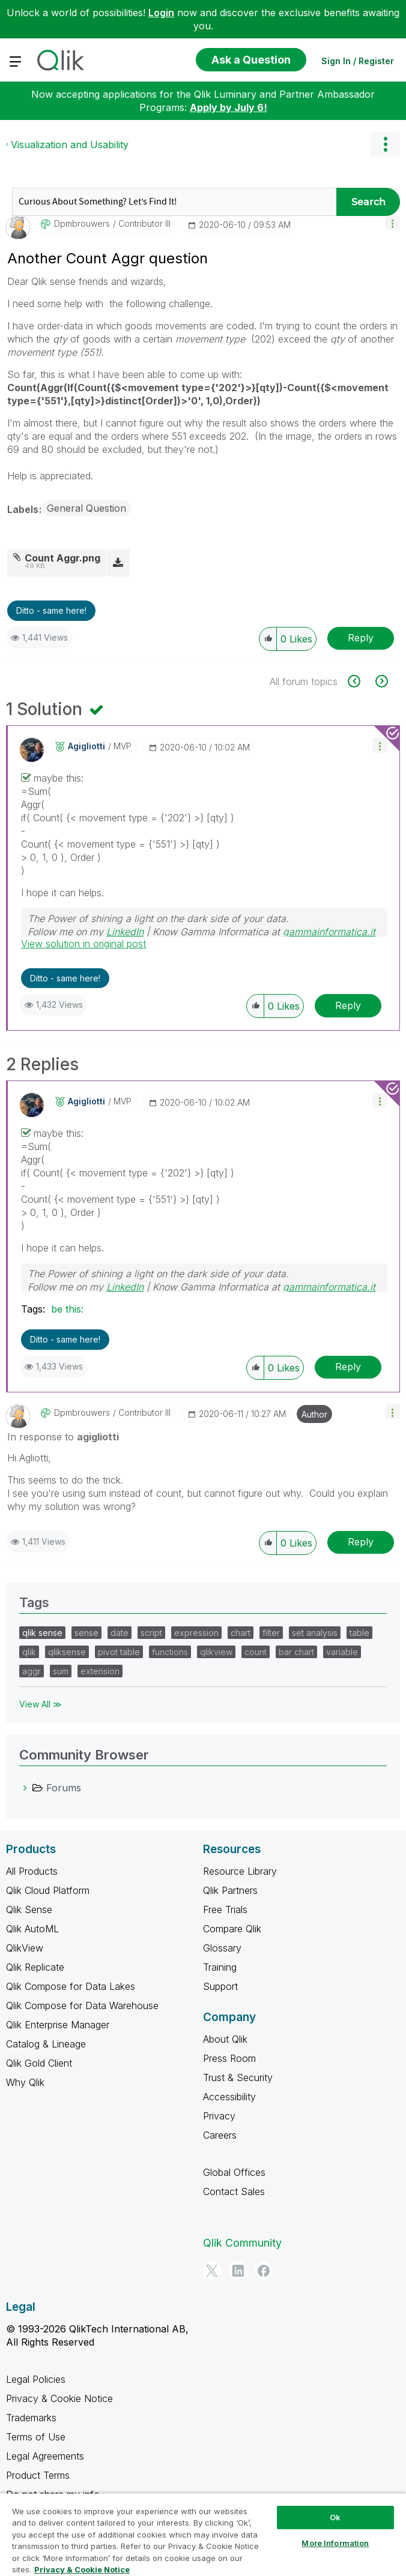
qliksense (67, 1652)
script (151, 1633)
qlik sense (42, 1633)
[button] (392, 222)
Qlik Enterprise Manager (57, 2025)
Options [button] (385, 145)
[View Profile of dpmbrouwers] (82, 223)
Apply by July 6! (228, 107)
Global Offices (234, 2172)
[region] (203, 2534)
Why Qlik (25, 2082)
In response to (63, 1437)
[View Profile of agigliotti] (86, 746)
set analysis (315, 1633)
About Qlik (225, 2039)
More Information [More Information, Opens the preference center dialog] (335, 2543)
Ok (335, 2517)
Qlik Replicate (35, 1967)
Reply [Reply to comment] (348, 1005)
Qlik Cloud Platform (47, 1890)
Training (220, 1967)
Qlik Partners (230, 1890)
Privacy (219, 2116)
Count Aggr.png (62, 558)
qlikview (216, 1652)
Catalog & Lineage (46, 2044)
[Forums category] (25, 1788)
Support (220, 1986)
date (120, 1633)
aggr (31, 1671)
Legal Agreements (45, 2456)
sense (86, 1633)
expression (196, 1633)
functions (170, 1652)
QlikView (24, 1948)
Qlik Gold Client (39, 2063)
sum (60, 1671)
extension (100, 1671)
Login (161, 13)
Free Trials (225, 1910)
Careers (220, 2135)
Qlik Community (242, 2242)
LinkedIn (125, 932)
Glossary (222, 1948)
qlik (29, 1652)
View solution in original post (83, 944)
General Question (86, 508)
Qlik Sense (29, 1910)
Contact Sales (234, 2191)
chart (240, 1633)
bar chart (296, 1652)
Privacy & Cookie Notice (59, 2398)
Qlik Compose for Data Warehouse (82, 2005)
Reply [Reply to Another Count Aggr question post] (361, 638)
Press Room (229, 2058)
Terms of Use (35, 2437)
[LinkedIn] (238, 2271)
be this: (67, 1309)
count (255, 1652)
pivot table (119, 1652)
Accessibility (229, 2097)
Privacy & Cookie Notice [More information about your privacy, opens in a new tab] (82, 2569)
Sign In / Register (357, 61)
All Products (32, 1871)
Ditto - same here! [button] (51, 610)
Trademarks (31, 2418)
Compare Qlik (232, 1929)
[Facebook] (264, 2271)
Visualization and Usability (70, 145)
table (359, 1633)
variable (342, 1652)
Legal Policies (35, 2379)
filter (271, 1633)
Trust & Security (238, 2077)
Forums (63, 1788)
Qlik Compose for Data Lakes (70, 1986)
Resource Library (240, 1871)
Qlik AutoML (32, 1929)
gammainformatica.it (329, 932)
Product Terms (38, 2475)
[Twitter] (212, 2271)
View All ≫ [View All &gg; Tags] (40, 1704)
